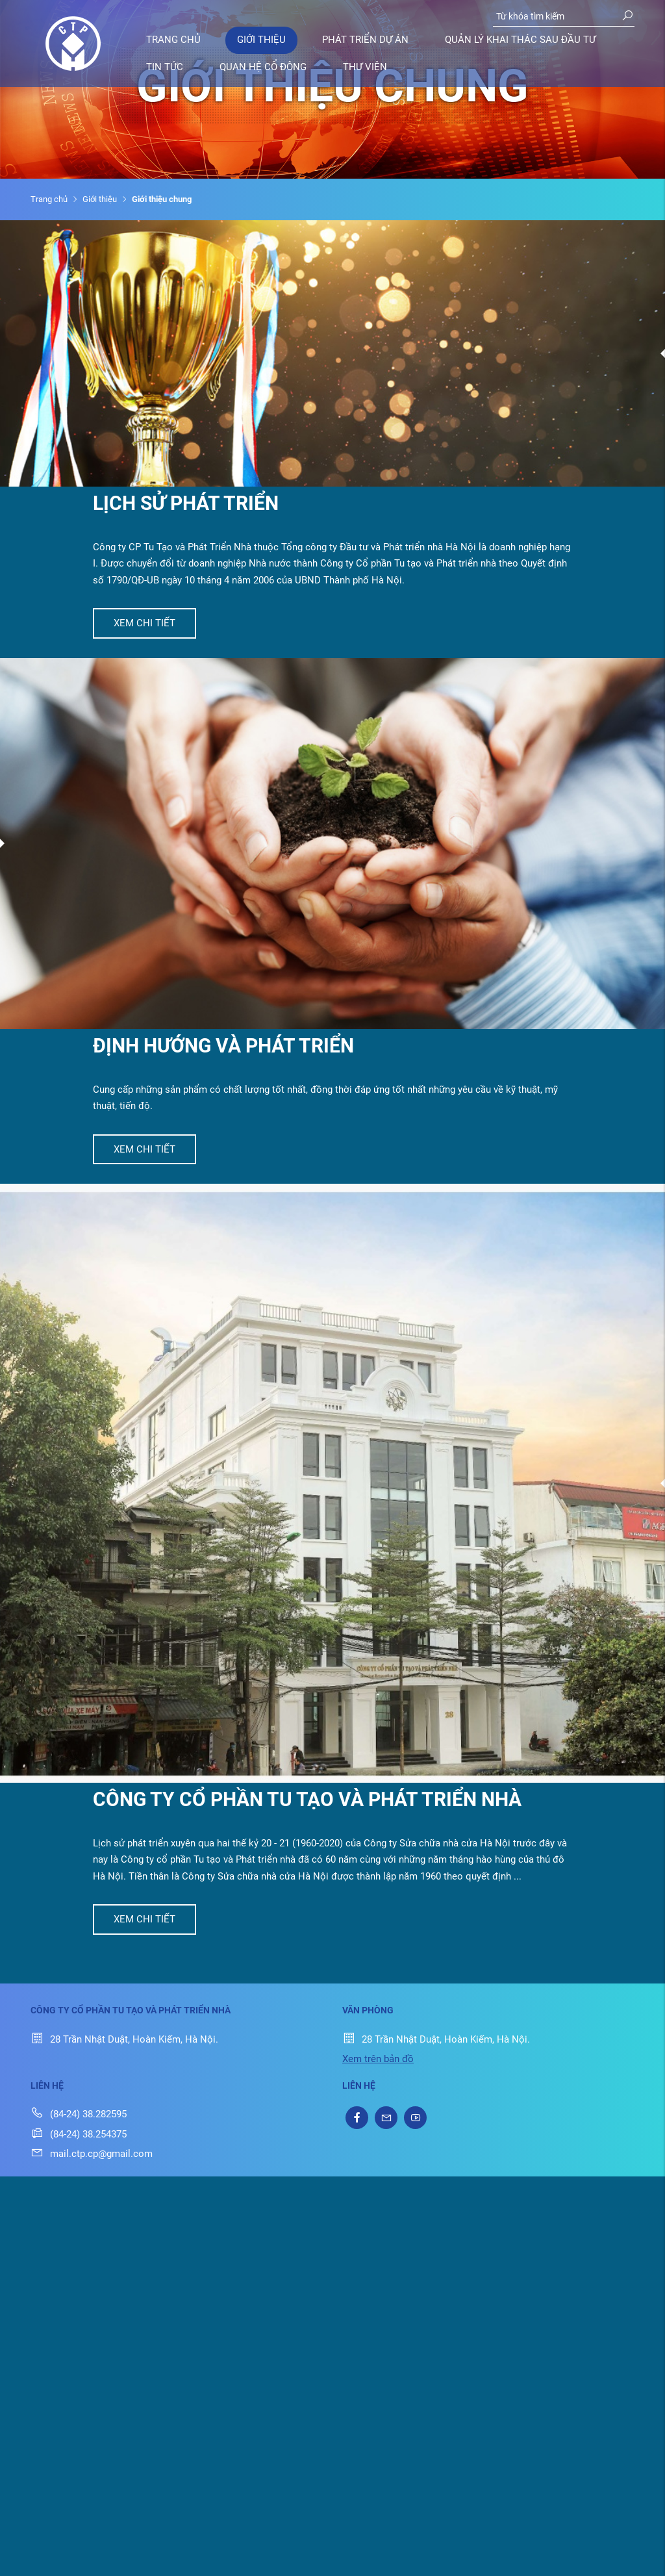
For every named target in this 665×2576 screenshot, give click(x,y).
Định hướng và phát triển (223, 1045)
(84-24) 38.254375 (79, 2134)
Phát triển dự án (365, 39)
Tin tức (164, 67)
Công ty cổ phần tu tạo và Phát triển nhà (307, 1799)
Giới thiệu (261, 39)
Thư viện (365, 67)
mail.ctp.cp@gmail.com (92, 2154)
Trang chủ (173, 39)
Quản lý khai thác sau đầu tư (520, 39)
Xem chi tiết (144, 623)
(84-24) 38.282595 (79, 2114)
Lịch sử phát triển (186, 503)
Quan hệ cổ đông (263, 67)
